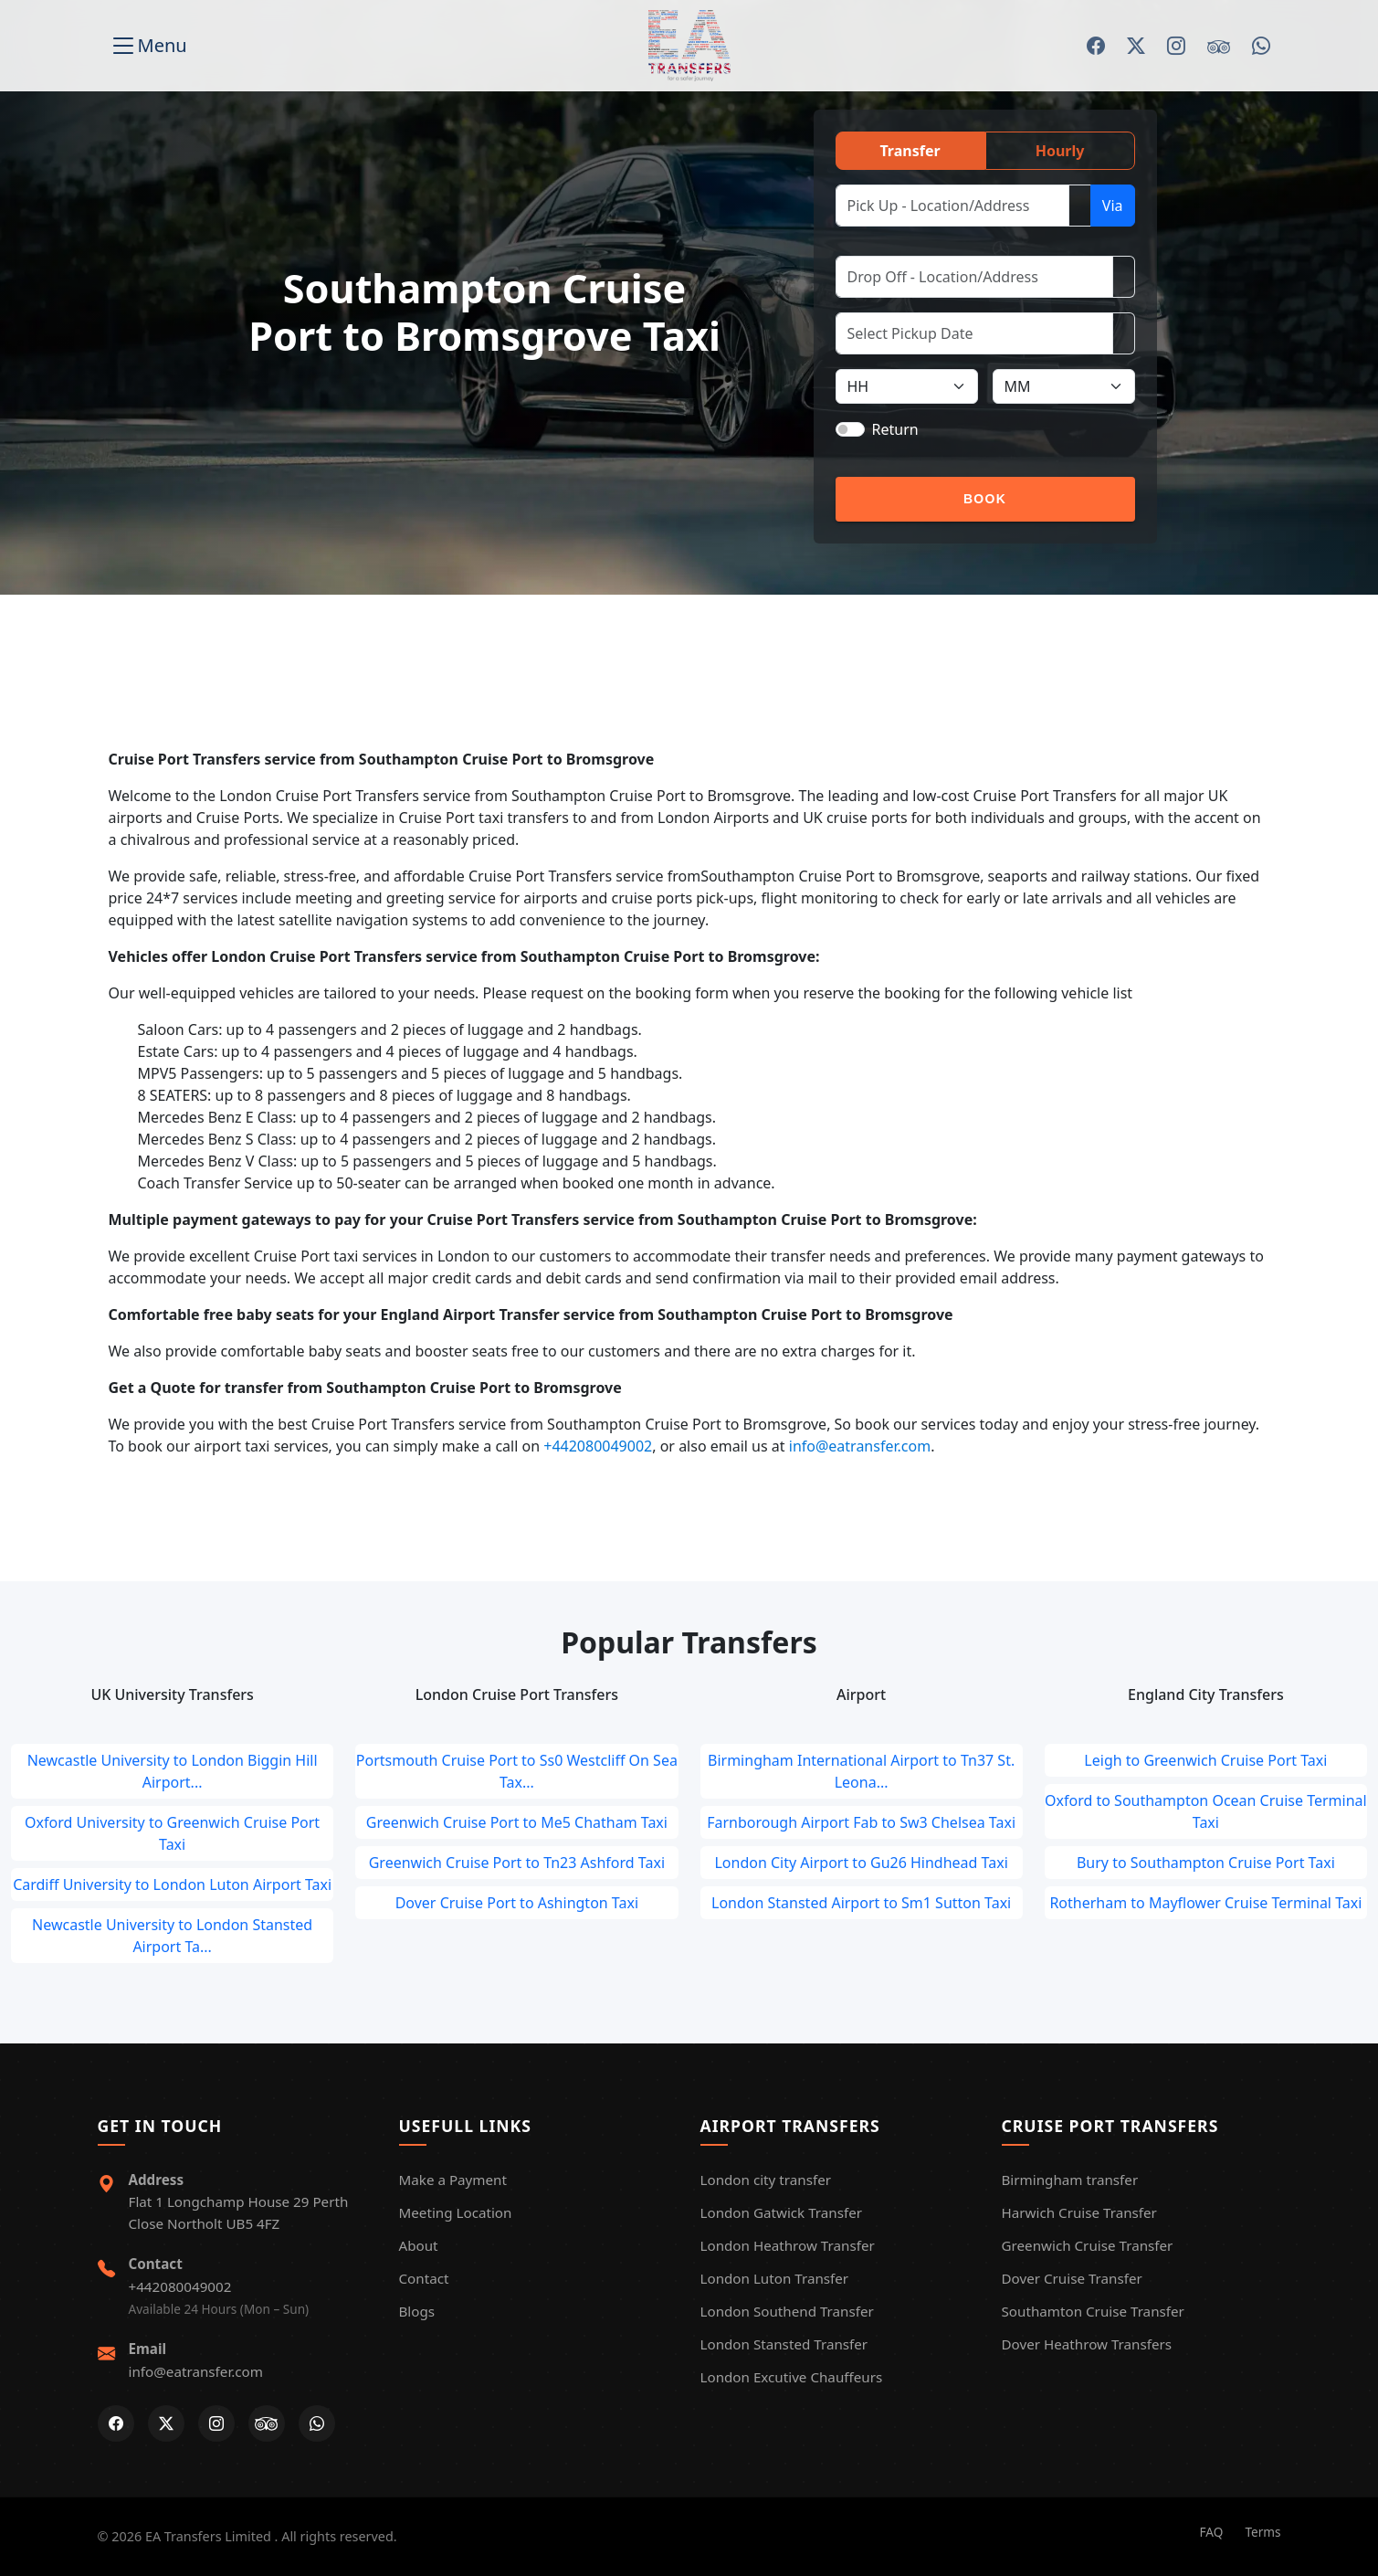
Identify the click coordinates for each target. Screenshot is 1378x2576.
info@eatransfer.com (860, 1446)
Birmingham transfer (1070, 2179)
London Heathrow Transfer (787, 2245)
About (418, 2245)
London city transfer (765, 2179)
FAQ (1212, 2531)
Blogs (417, 2311)
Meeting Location (455, 2212)
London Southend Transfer (787, 2311)
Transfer (909, 151)
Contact (424, 2278)
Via (1112, 205)
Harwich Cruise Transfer (1079, 2212)
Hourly (1060, 151)
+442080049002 (597, 1446)
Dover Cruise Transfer (1072, 2278)
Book (984, 498)
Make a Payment (453, 2179)
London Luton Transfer (774, 2278)
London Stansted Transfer (784, 2344)
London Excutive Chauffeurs (791, 2377)
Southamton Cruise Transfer (1093, 2311)
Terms (1262, 2531)
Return (895, 429)
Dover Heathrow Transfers (1087, 2344)
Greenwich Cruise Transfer (1087, 2245)
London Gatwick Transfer (781, 2212)
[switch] (850, 429)
